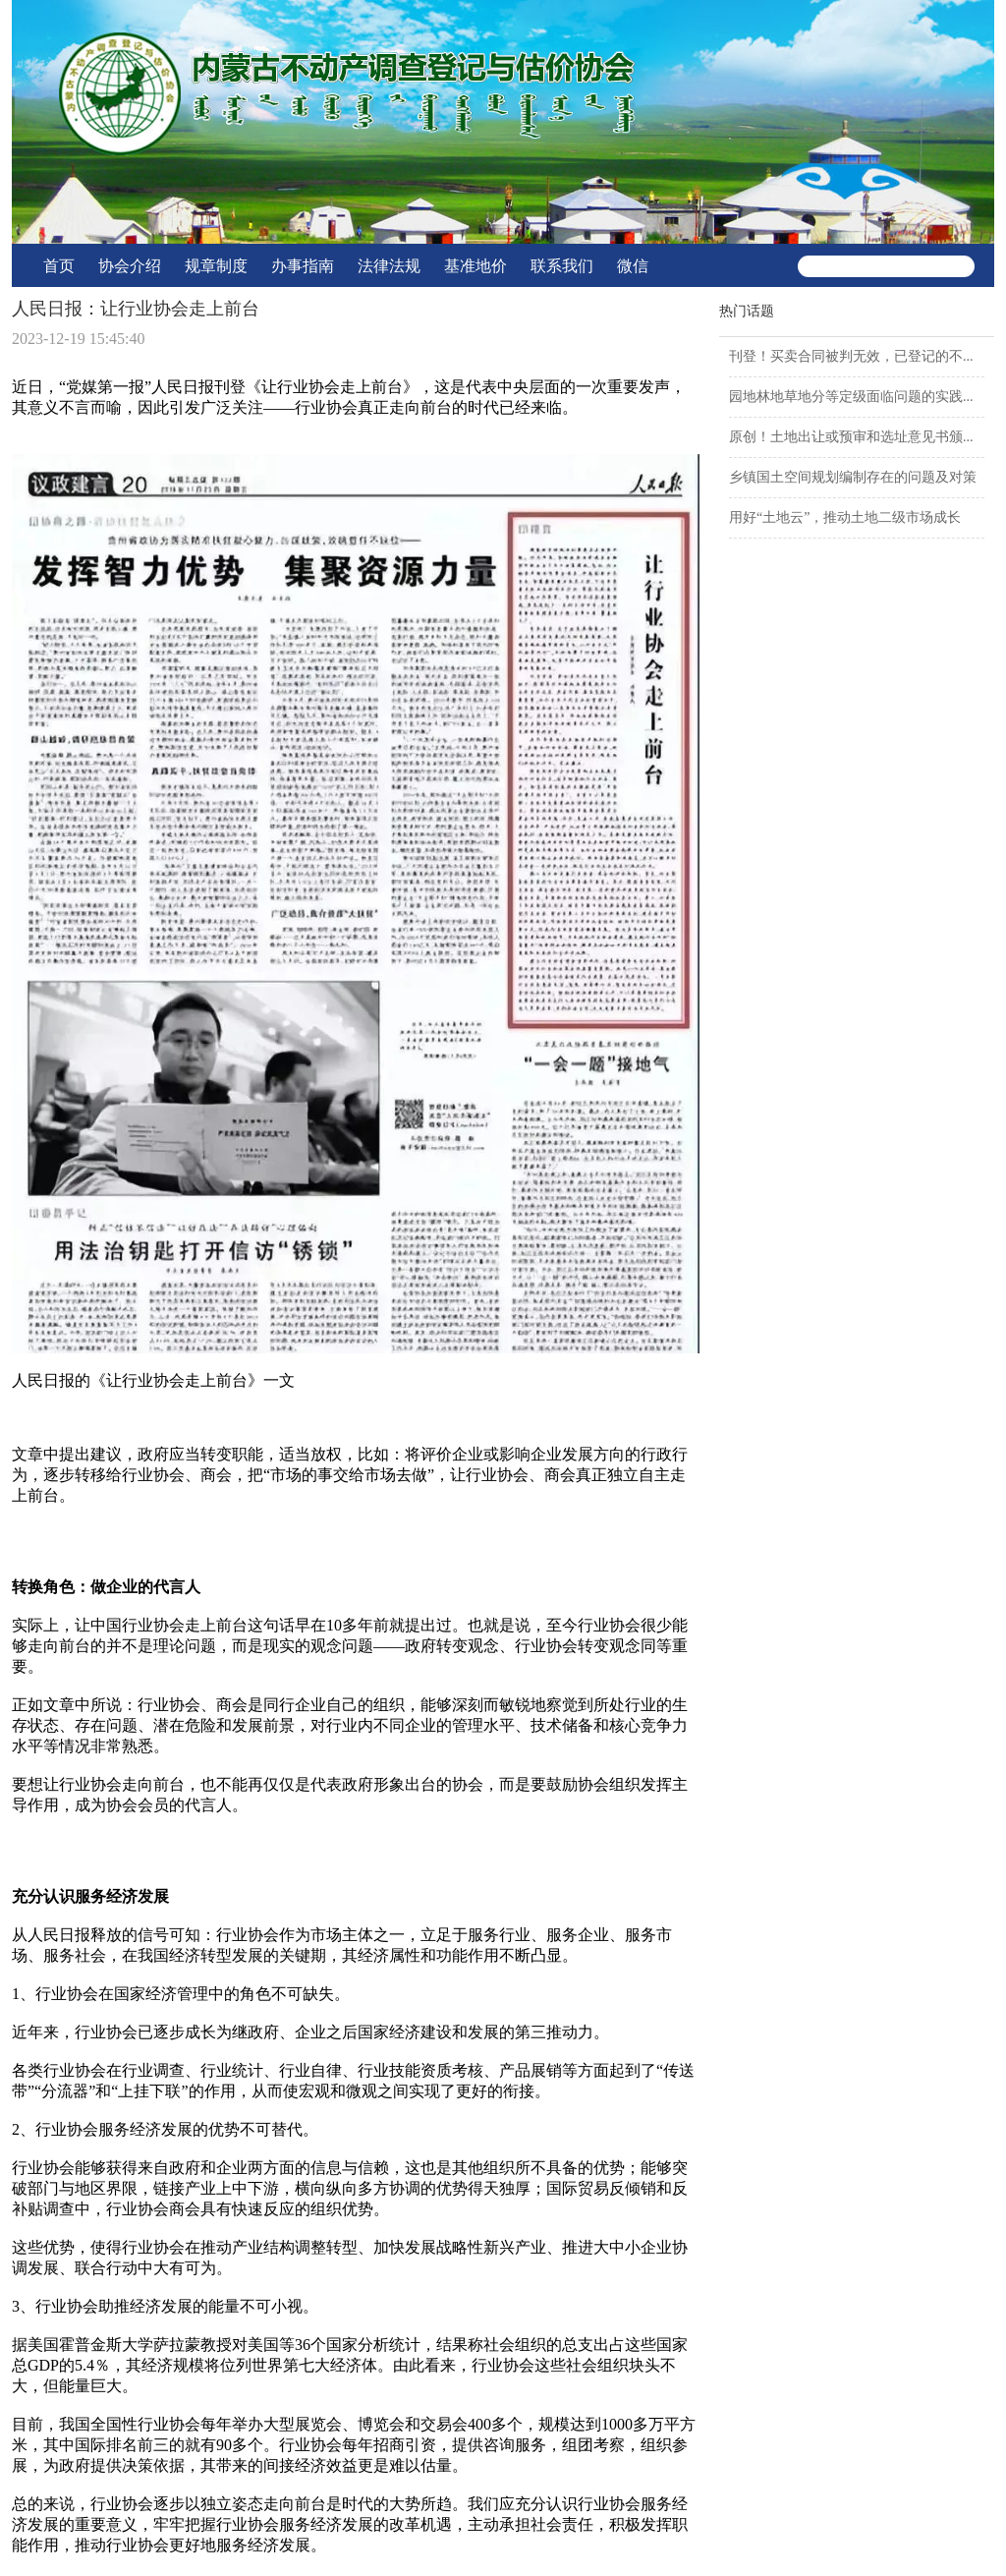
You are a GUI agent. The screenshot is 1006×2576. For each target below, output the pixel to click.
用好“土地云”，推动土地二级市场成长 (845, 517)
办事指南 (302, 266)
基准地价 (475, 266)
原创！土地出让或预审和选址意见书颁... (851, 436)
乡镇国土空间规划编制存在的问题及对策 (853, 477)
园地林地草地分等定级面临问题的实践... (851, 396)
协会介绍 (129, 266)
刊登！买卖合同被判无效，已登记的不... (851, 356)
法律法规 (389, 266)
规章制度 (216, 266)
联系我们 (562, 266)
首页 (59, 266)
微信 (632, 266)
